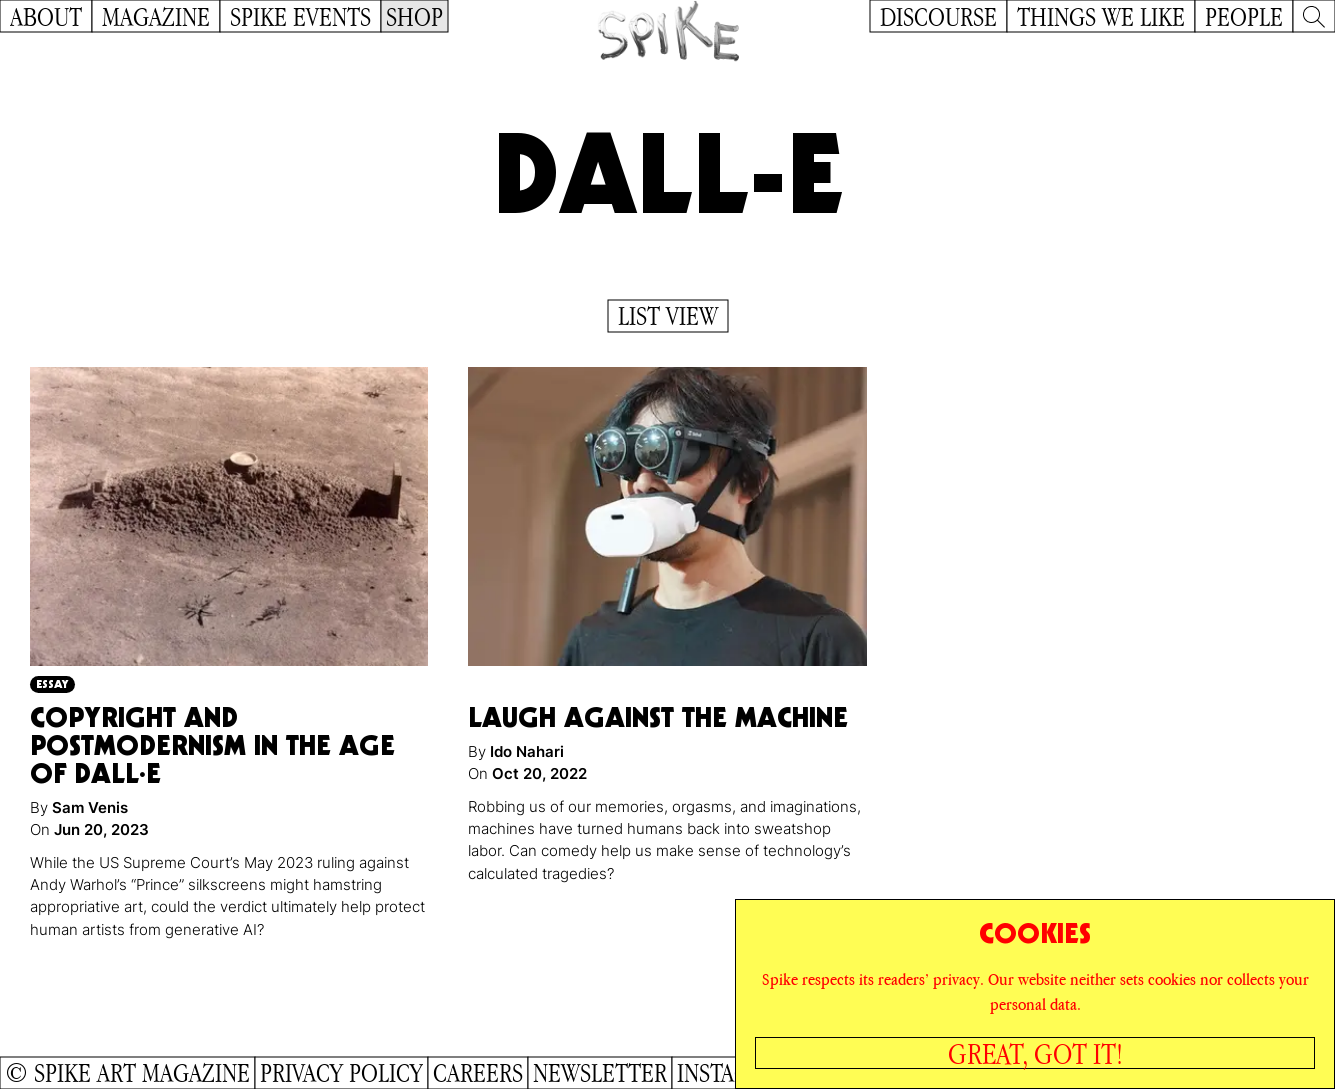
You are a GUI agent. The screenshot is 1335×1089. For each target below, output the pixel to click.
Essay (52, 683)
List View (668, 316)
